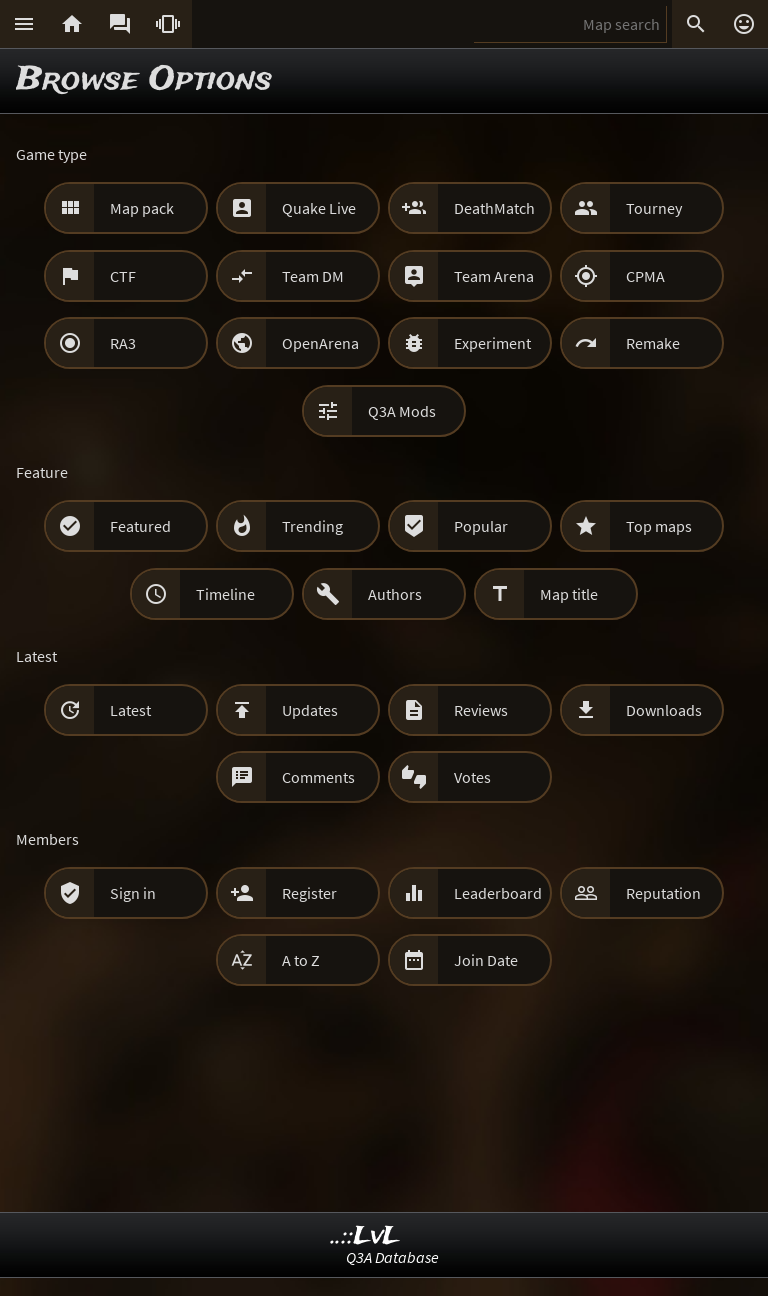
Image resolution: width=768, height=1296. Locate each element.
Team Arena (494, 276)
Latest (130, 710)
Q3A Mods (402, 411)
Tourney (654, 208)
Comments (318, 777)
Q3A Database (392, 1257)
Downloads (664, 710)
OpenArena (320, 343)
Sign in (133, 893)
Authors (395, 594)
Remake (653, 343)
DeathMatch (494, 208)
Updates (310, 710)
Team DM (313, 276)
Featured (140, 526)
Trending (312, 526)
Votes (472, 777)
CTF (123, 276)
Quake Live (319, 208)
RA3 (123, 343)
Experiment (492, 343)
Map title (569, 594)
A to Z (301, 960)
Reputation (663, 893)
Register (309, 893)
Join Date (486, 960)
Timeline (225, 594)
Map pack (142, 208)
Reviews (481, 710)
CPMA (645, 276)
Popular (481, 526)
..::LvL (365, 1236)
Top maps (659, 526)
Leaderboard (498, 893)
